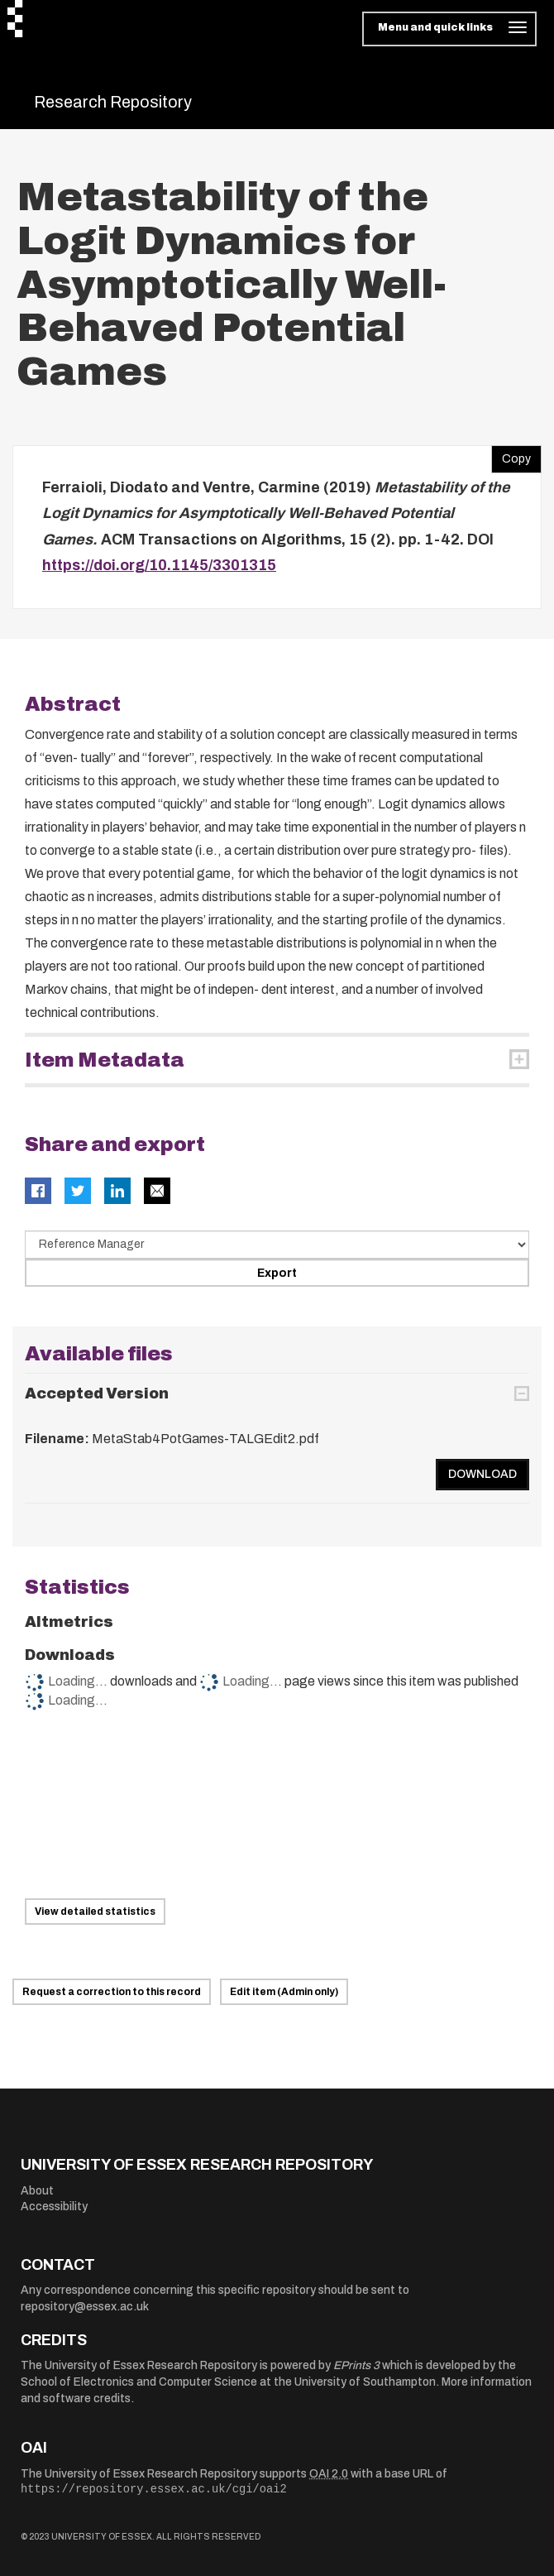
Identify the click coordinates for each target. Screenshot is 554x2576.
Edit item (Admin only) (284, 1992)
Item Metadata (104, 1060)
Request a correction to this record (111, 1992)
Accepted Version (97, 1393)
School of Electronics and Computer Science (139, 2382)
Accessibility (54, 2206)
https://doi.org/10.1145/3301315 (159, 565)
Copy (511, 455)
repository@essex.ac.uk (85, 2306)
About (37, 2191)
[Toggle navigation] (449, 29)
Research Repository (113, 102)
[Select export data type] (277, 1244)
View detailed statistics (95, 1911)
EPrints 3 (356, 2365)
